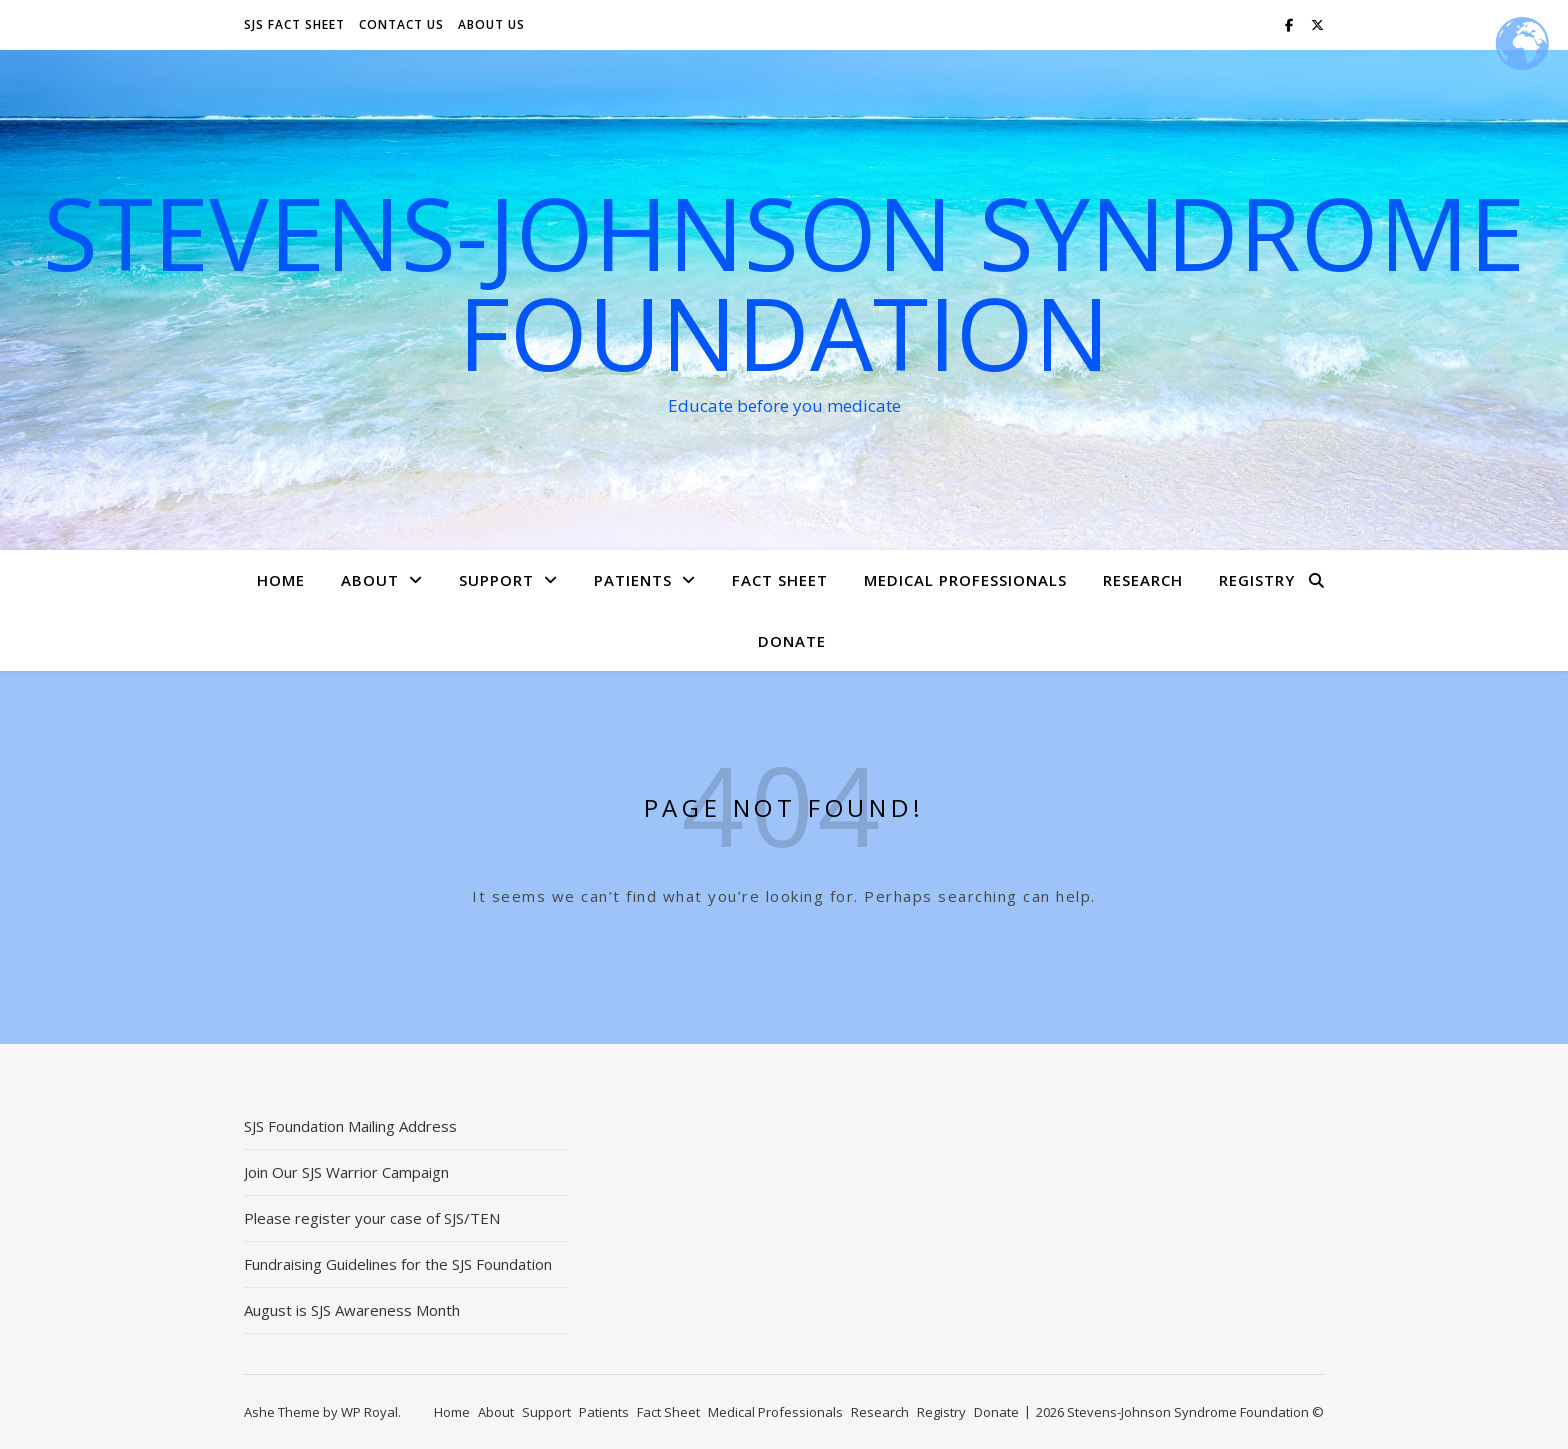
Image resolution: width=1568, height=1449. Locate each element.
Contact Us (401, 24)
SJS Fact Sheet (294, 24)
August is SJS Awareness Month (352, 1310)
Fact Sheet (780, 580)
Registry (1257, 580)
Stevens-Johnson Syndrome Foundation (784, 282)
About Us (491, 24)
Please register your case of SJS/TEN (372, 1218)
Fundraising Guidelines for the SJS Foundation (398, 1264)
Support (496, 580)
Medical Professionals (965, 580)
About (370, 580)
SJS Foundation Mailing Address (350, 1126)
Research (1143, 580)
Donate (792, 641)
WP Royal (369, 1412)
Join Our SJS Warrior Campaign (346, 1172)
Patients (633, 580)
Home (281, 580)
